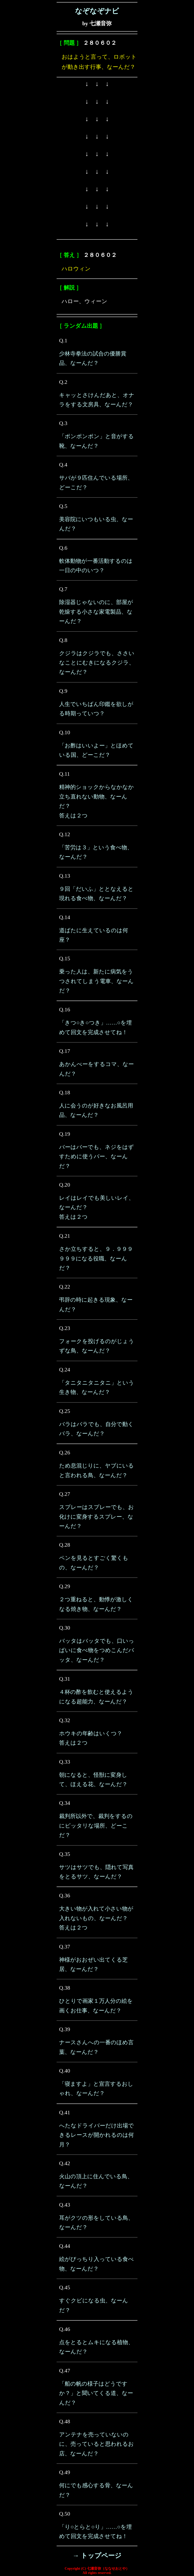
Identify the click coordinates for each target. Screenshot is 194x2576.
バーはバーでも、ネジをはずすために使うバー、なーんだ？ (96, 1156)
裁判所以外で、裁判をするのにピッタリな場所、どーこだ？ (96, 1825)
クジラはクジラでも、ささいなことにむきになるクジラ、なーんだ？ (96, 662)
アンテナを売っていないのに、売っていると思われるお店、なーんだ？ (96, 2444)
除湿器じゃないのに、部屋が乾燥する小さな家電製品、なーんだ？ (96, 611)
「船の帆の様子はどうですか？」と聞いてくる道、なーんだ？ (96, 2393)
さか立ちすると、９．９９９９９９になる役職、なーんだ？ (96, 1258)
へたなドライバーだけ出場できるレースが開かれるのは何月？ (96, 2135)
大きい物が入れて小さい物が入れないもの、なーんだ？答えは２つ (96, 1918)
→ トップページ (97, 2555)
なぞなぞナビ (97, 11)
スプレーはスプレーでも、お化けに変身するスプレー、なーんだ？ (96, 1516)
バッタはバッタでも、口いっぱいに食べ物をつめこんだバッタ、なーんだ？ (96, 1650)
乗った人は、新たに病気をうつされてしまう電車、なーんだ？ (96, 981)
